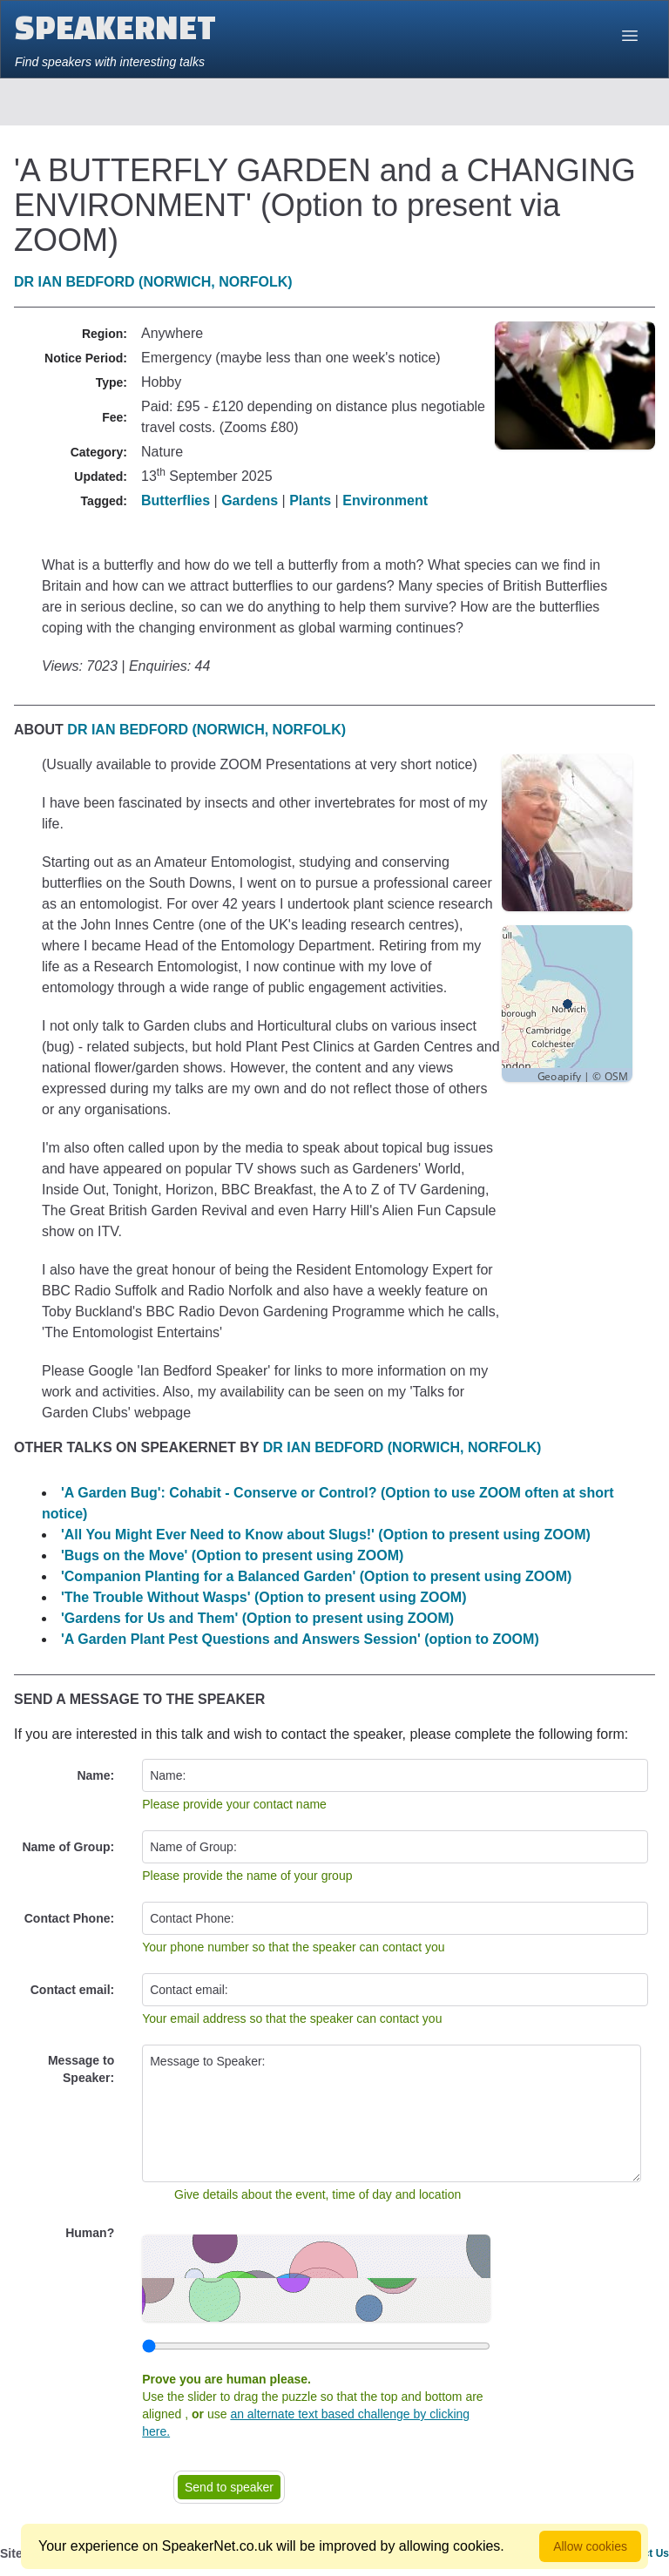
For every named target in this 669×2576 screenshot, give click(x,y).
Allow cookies (590, 2546)
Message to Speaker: (81, 2069)
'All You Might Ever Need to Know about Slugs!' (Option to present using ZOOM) (326, 1534)
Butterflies (175, 500)
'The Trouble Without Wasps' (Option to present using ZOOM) (264, 1597)
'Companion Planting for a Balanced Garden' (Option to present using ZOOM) (316, 1576)
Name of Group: (68, 1847)
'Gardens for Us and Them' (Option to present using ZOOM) (257, 1618)
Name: (95, 1775)
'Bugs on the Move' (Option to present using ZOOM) (232, 1555)
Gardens (249, 500)
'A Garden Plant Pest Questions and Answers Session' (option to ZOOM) (300, 1639)
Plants (310, 500)
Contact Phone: (69, 1918)
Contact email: (72, 1990)
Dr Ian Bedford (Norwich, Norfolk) (153, 281)
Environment (385, 500)
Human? (89, 2233)
